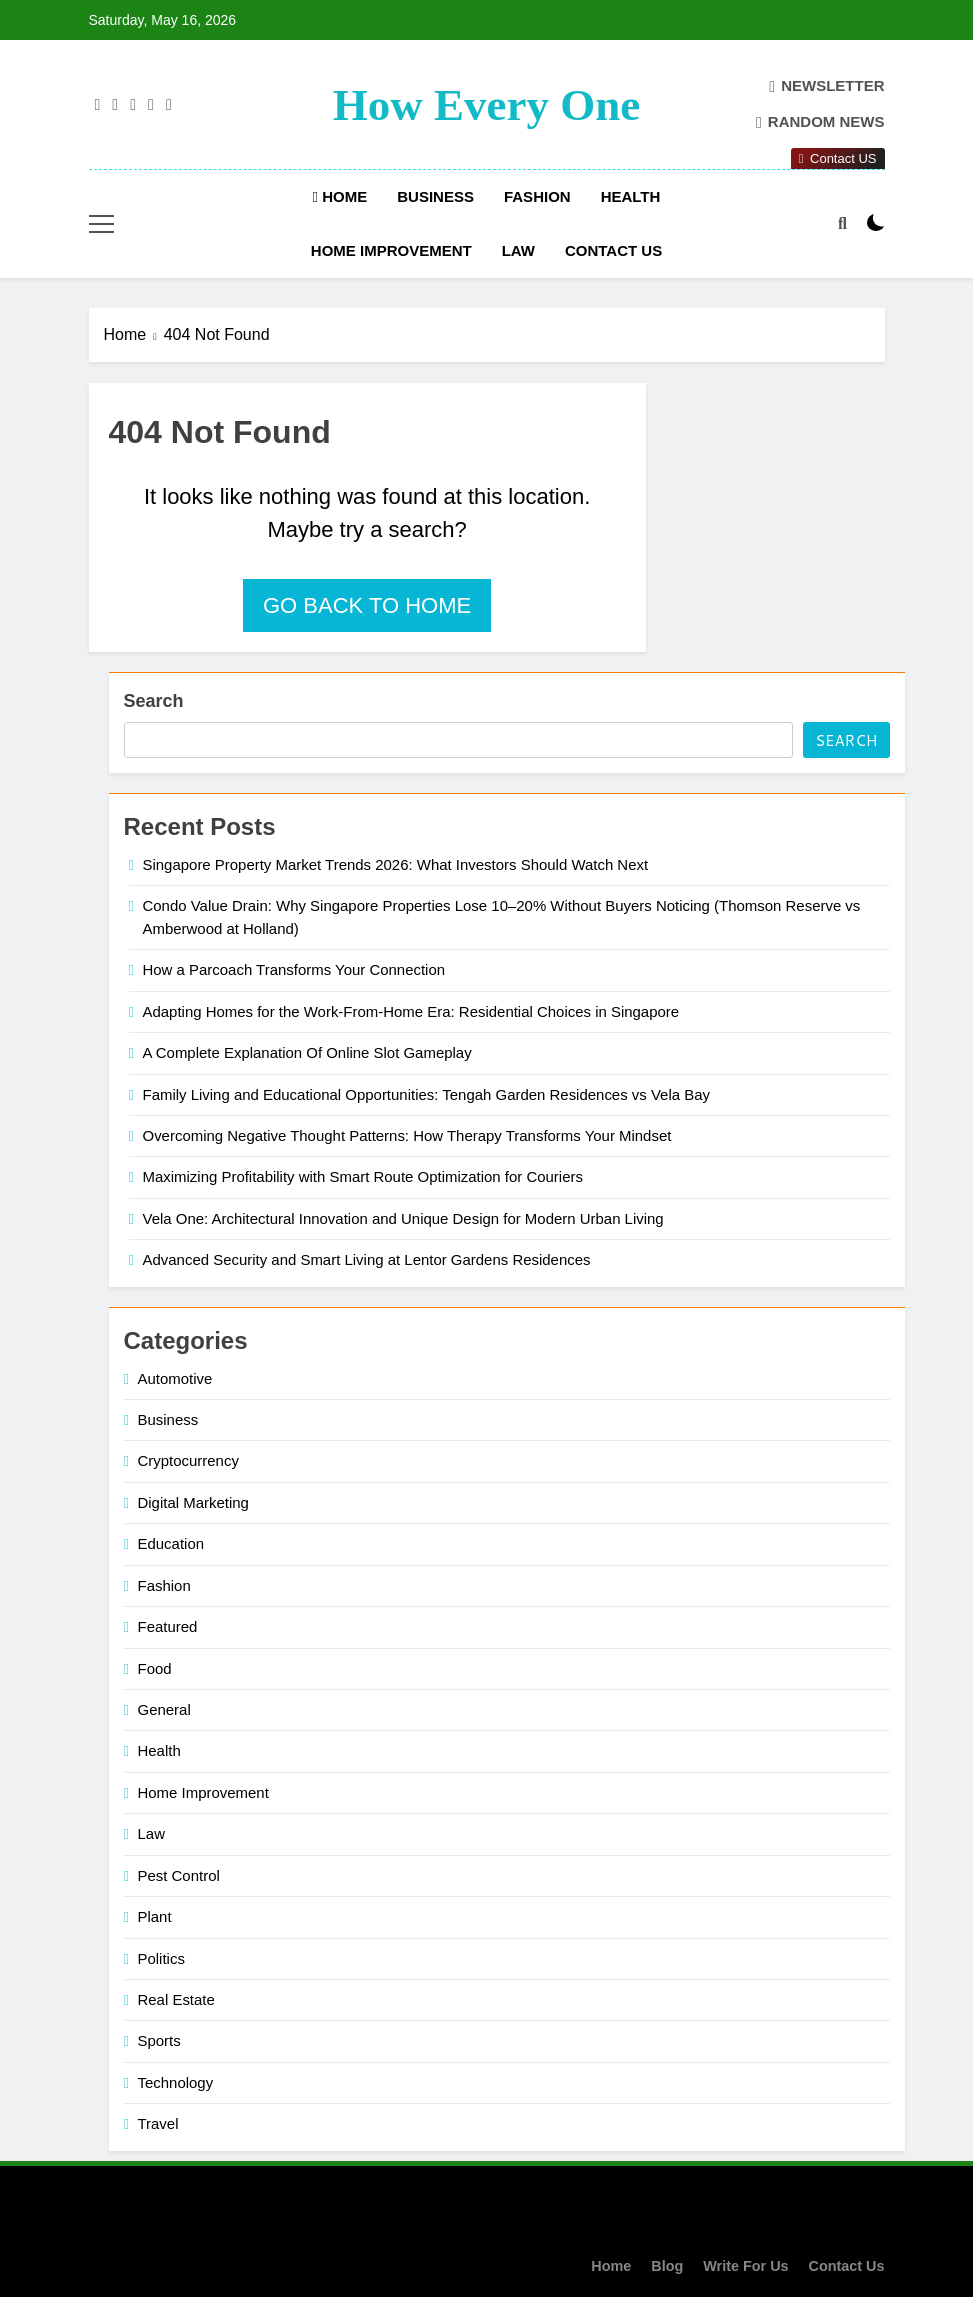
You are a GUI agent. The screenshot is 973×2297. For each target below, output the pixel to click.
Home (340, 196)
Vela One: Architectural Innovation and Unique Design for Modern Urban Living (403, 1218)
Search (154, 701)
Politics (161, 1958)
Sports (159, 2040)
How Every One (486, 105)
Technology (176, 2082)
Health (631, 196)
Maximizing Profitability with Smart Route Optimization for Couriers (363, 1176)
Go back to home (367, 605)
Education (171, 1543)
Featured (168, 1626)
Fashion (537, 196)
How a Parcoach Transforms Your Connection (294, 969)
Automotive (175, 1378)
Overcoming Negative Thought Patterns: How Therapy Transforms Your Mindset (407, 1135)
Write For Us (745, 2266)
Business (435, 196)
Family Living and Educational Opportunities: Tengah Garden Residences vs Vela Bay (426, 1094)
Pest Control (179, 1875)
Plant (155, 1916)
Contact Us (613, 250)
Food (155, 1668)
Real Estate (176, 1999)
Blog (667, 2266)
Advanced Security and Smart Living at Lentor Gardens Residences (367, 1259)
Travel (158, 2123)
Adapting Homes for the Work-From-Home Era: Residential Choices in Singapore (411, 1011)
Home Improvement (391, 250)
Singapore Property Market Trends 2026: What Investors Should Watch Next (396, 864)
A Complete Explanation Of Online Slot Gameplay (307, 1052)
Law (518, 250)
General (164, 1709)
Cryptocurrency (188, 1460)
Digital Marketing (193, 1502)
